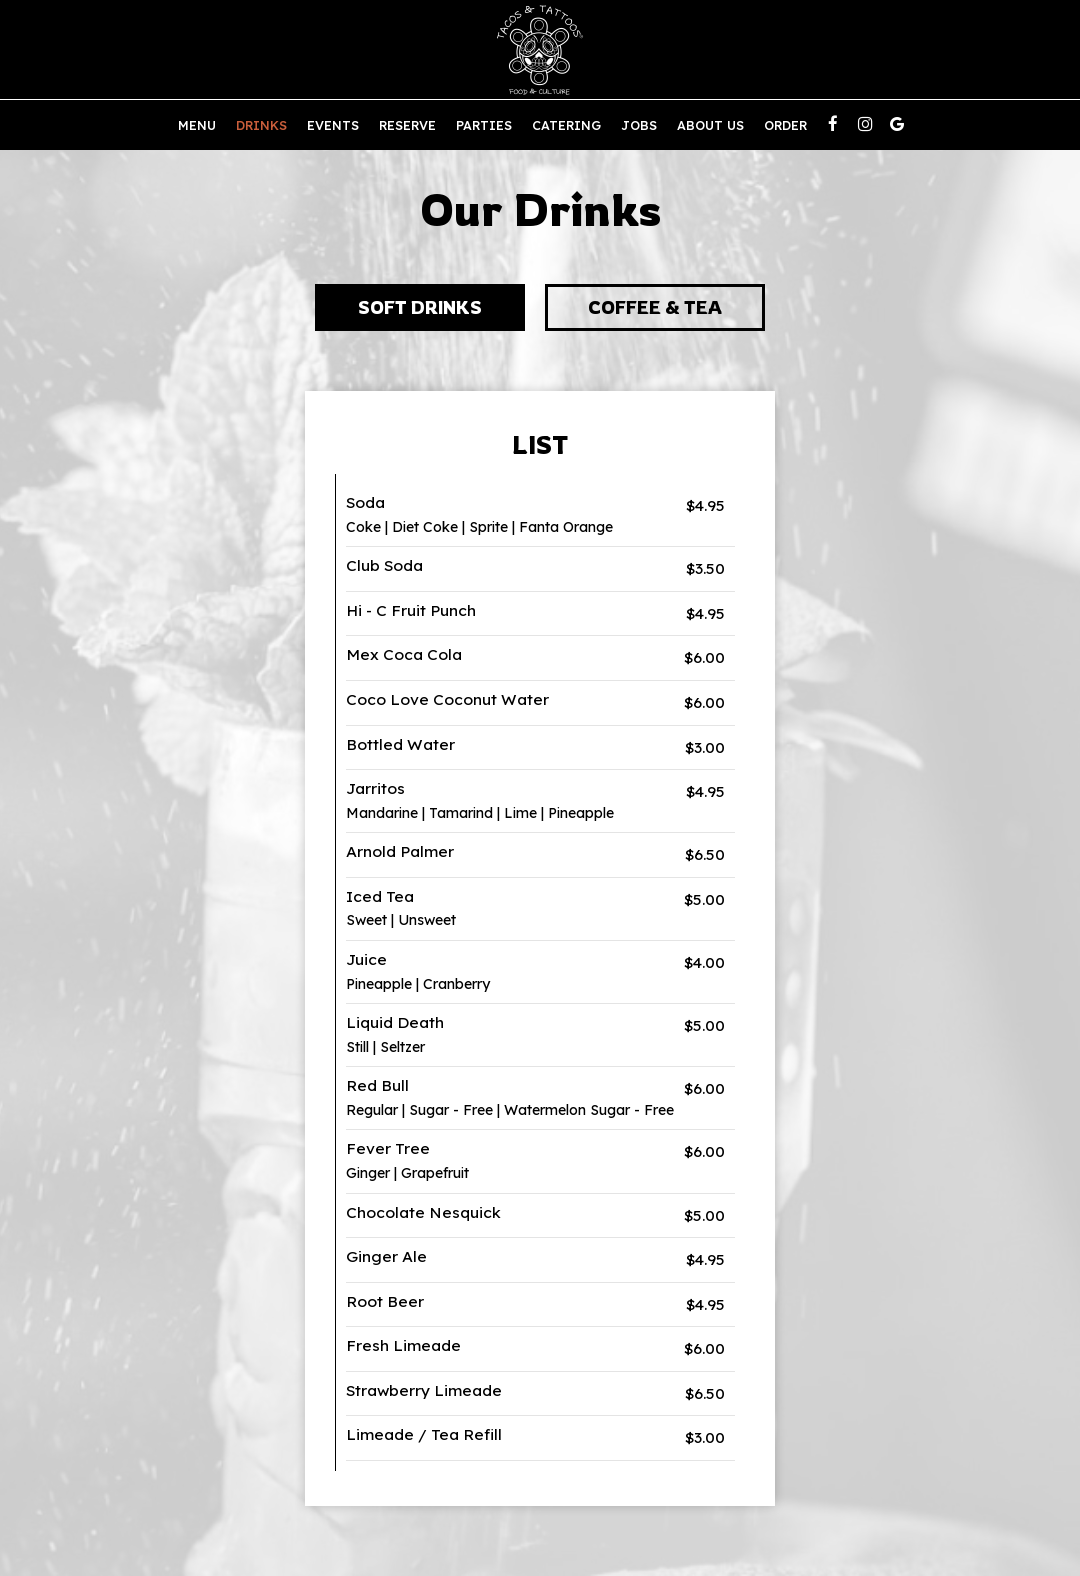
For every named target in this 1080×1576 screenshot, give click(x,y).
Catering (566, 125)
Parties (484, 125)
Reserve (407, 125)
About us (710, 125)
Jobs (639, 125)
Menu (197, 125)
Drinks (261, 125)
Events (333, 125)
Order (785, 125)
